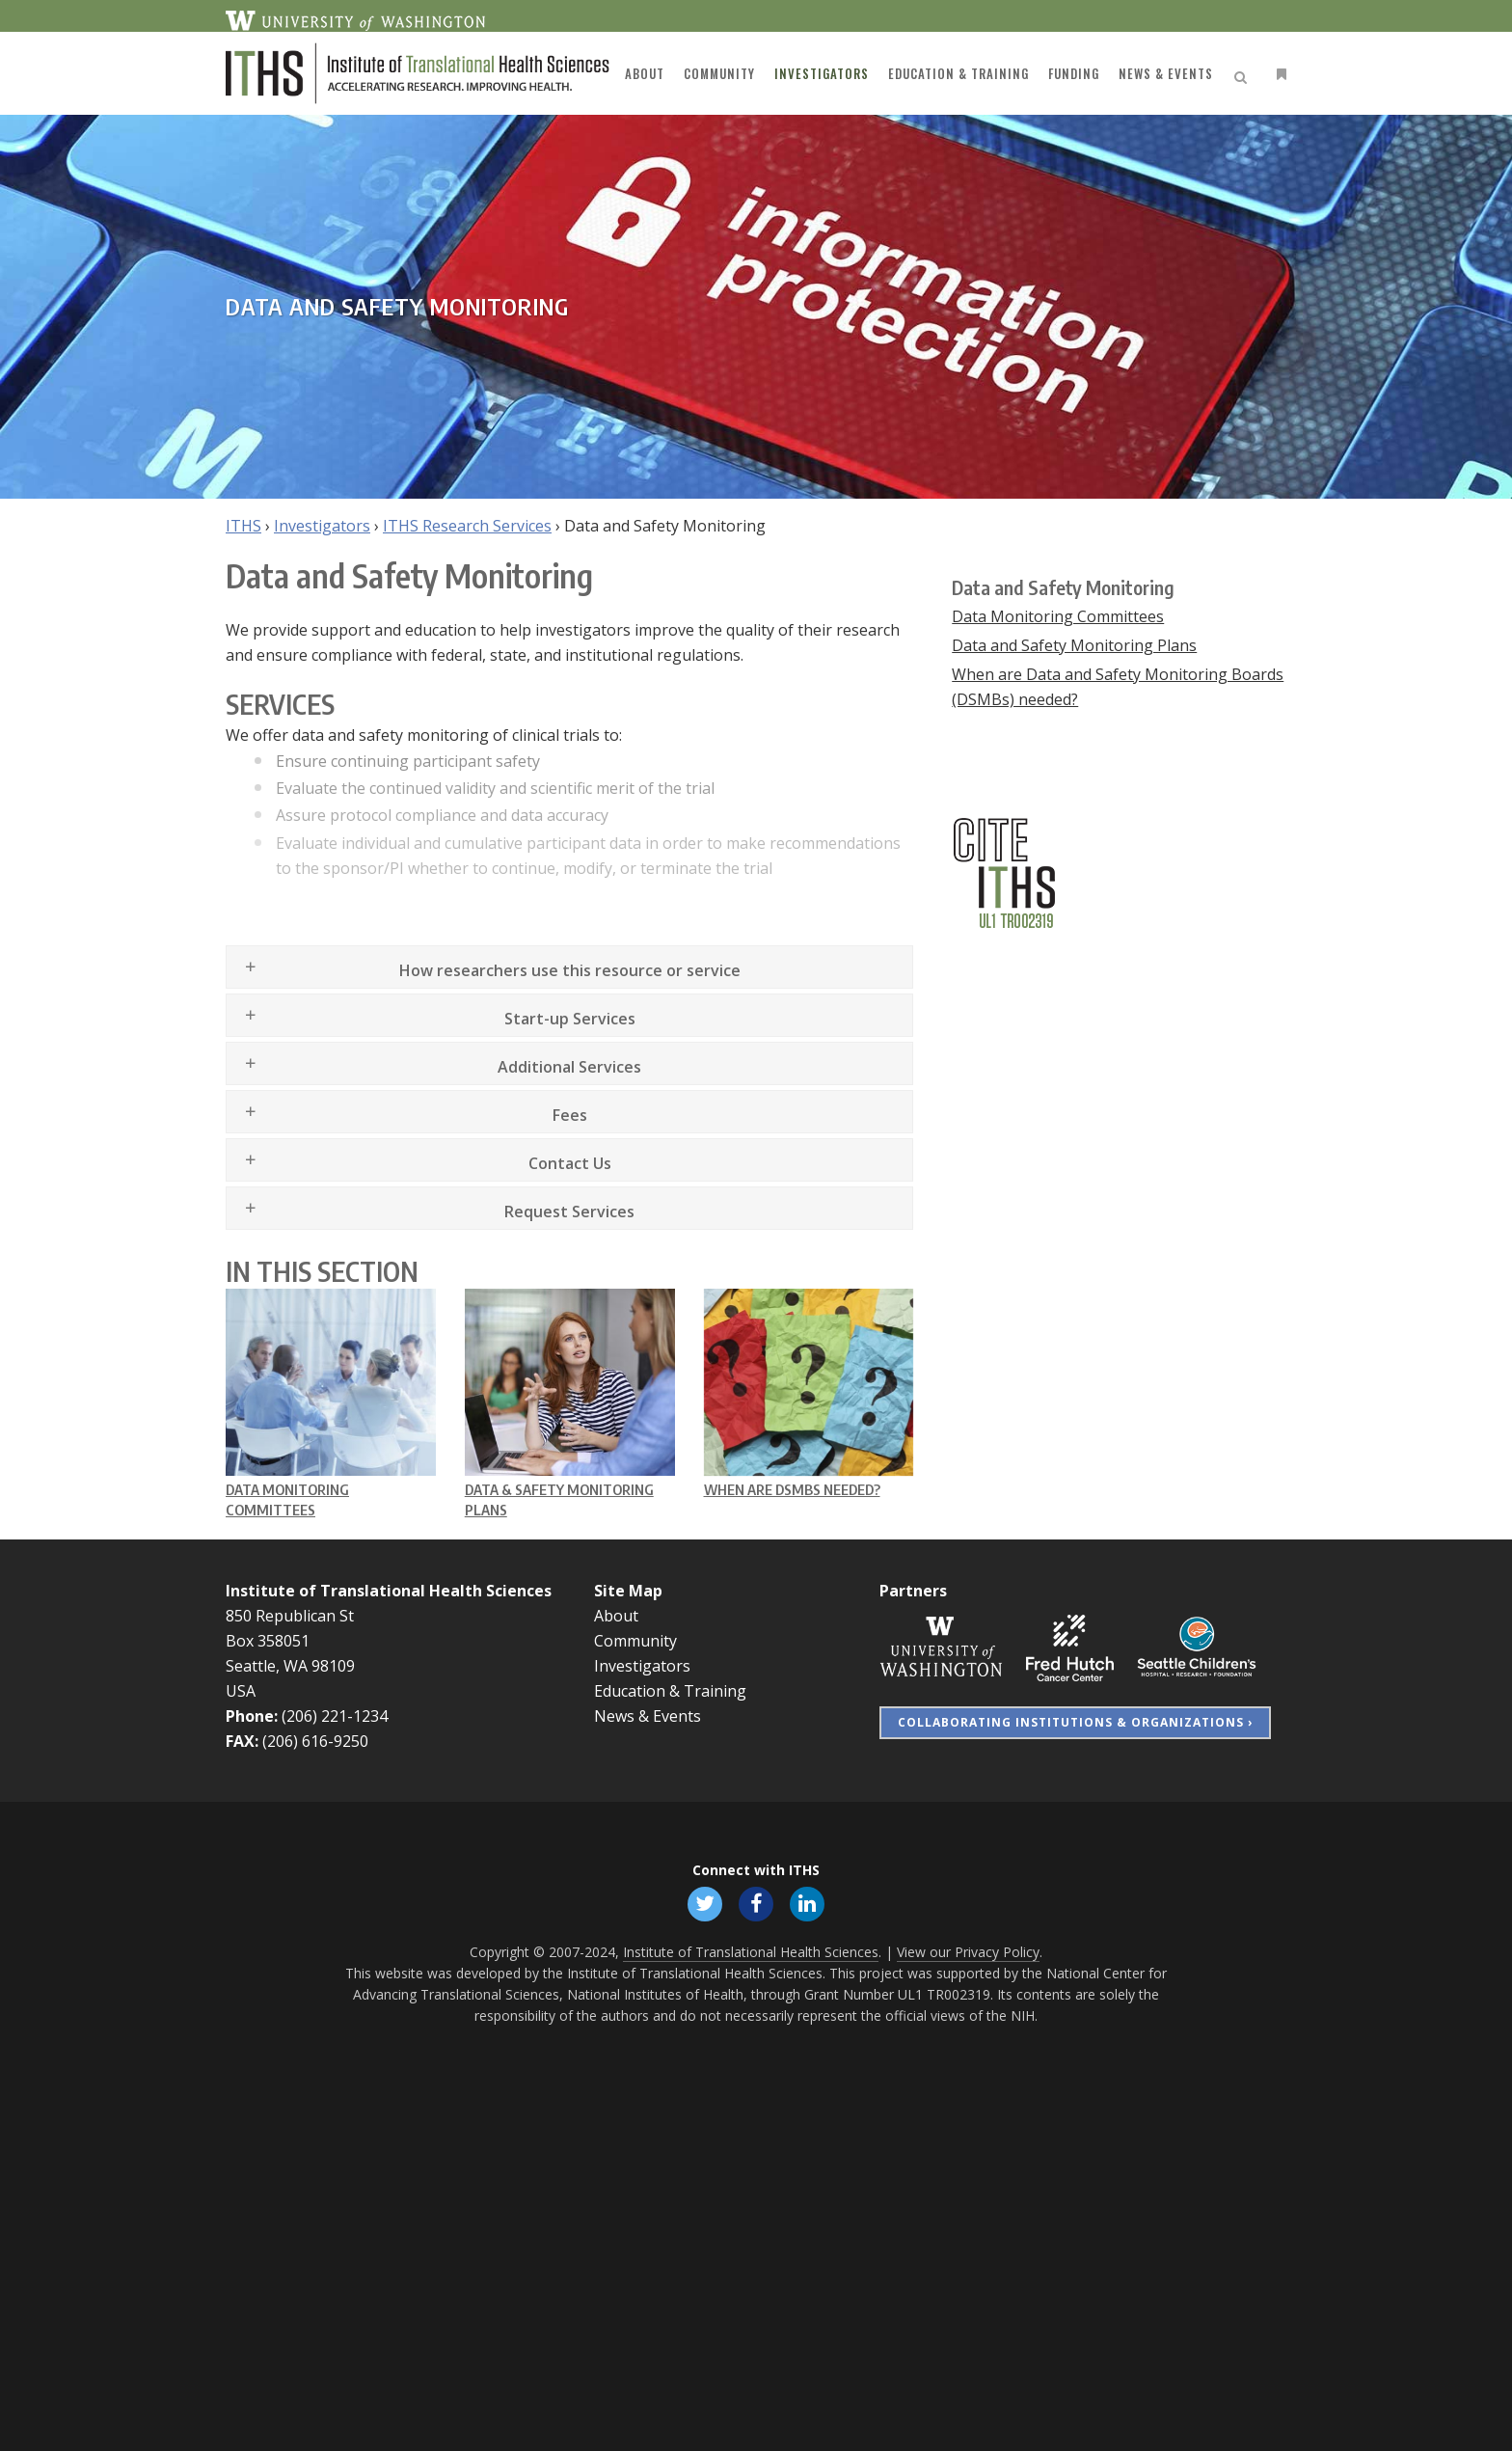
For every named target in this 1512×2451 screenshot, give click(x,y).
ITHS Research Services (467, 525)
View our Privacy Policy (968, 1952)
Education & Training (670, 1691)
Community (635, 1640)
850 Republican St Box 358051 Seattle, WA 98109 (290, 1640)
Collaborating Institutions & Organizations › (1075, 1722)
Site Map (628, 1590)
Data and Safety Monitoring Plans (1074, 645)
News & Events (647, 1716)
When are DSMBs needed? (792, 1489)
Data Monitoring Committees (1058, 616)
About (616, 1615)
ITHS (243, 525)
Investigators (322, 525)
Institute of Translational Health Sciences (389, 1590)
